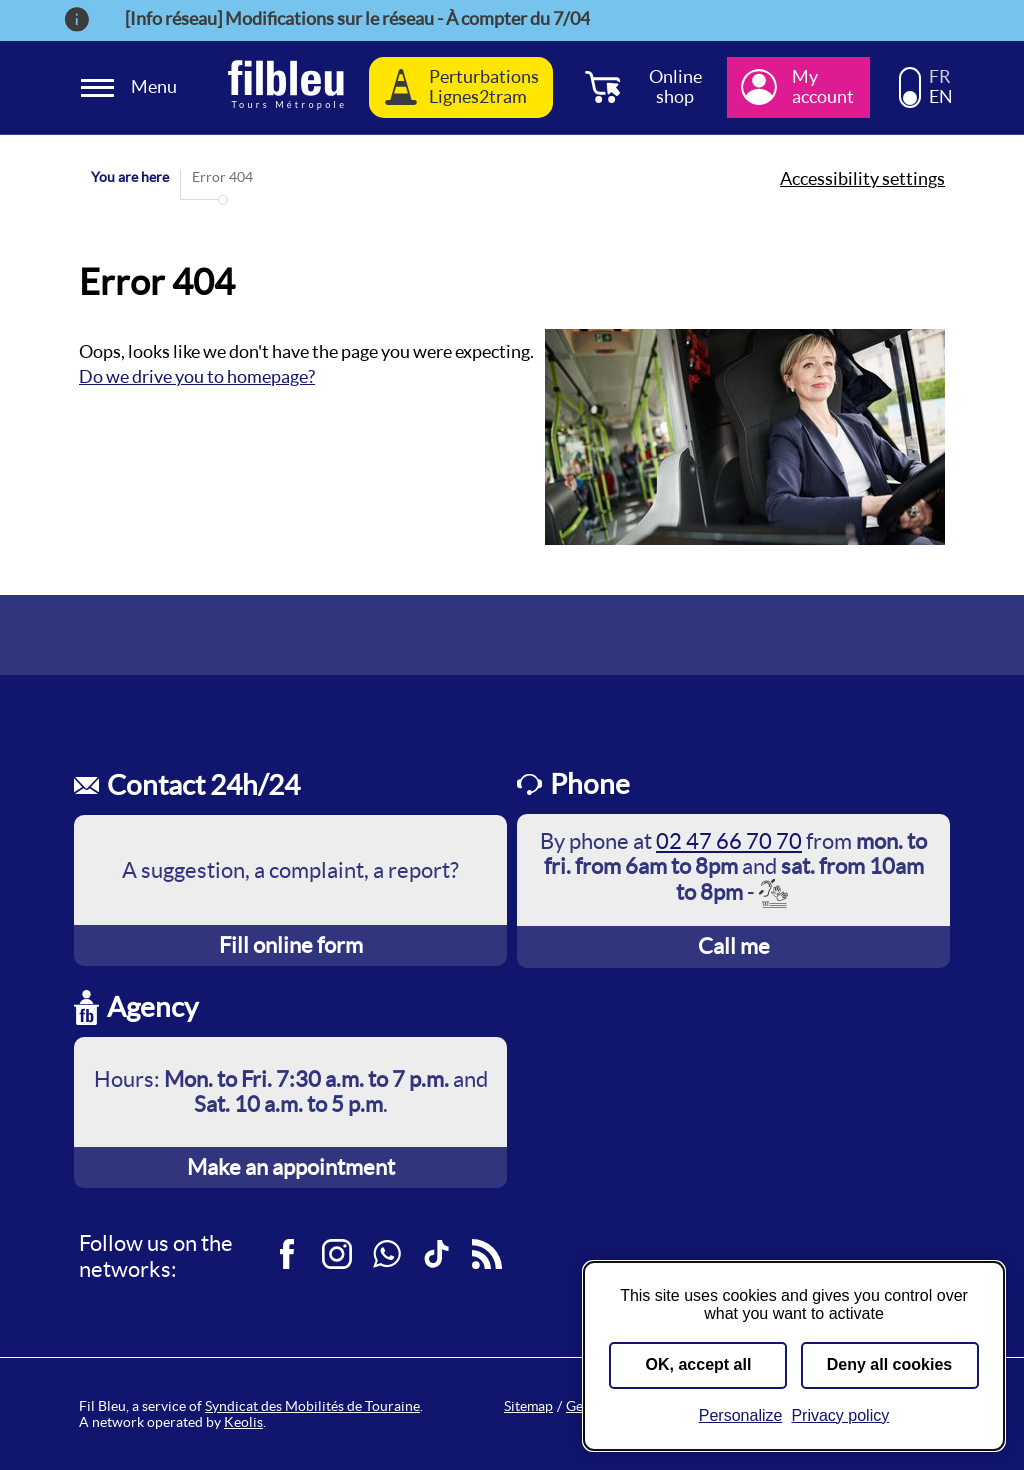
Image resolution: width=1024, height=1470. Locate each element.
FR (940, 77)
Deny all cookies (889, 1364)
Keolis (243, 1422)
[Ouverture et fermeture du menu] (132, 87)
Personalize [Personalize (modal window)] (741, 1415)
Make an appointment (291, 1167)
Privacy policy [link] (840, 1415)
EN (941, 97)
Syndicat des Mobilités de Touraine (312, 1406)
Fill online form (291, 945)
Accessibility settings (862, 179)
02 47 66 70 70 (729, 841)
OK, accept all (699, 1364)
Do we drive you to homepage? (197, 376)
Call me (734, 946)
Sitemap (528, 1406)
